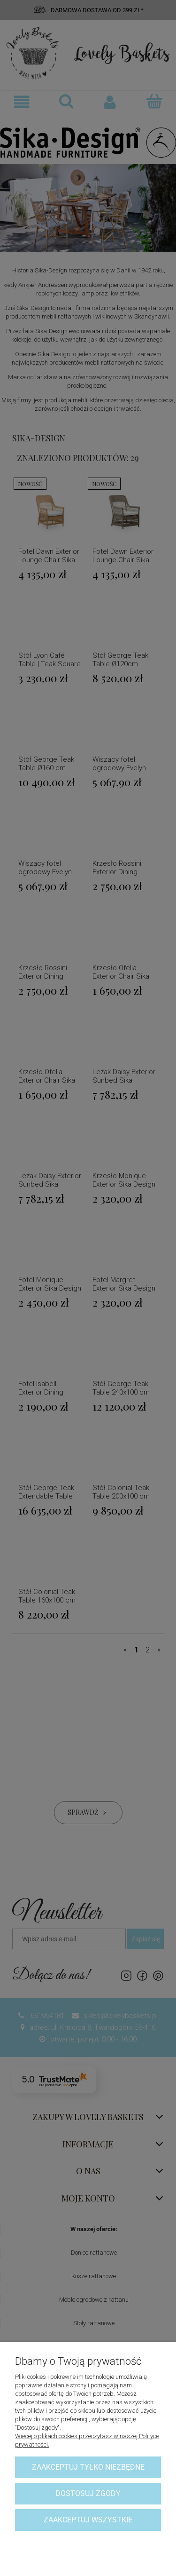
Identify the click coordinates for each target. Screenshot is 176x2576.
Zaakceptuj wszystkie (88, 2519)
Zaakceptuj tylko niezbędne (88, 2467)
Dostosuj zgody (88, 2493)
